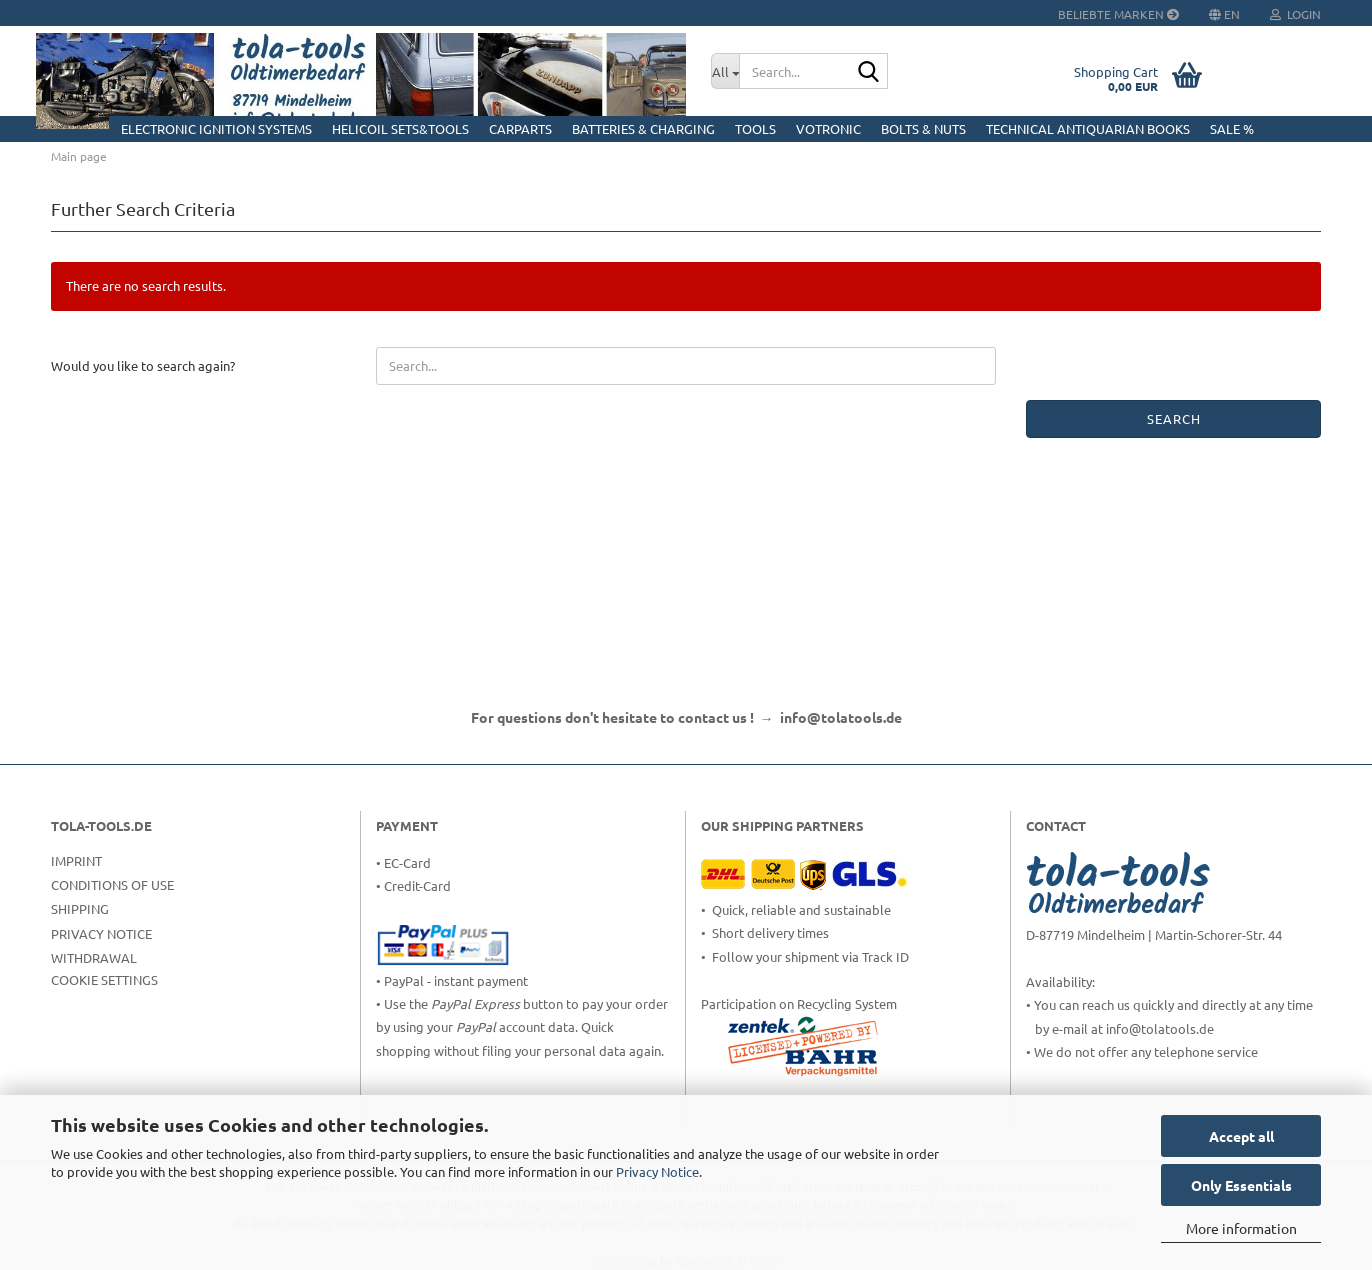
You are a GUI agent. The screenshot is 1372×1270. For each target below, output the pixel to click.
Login (1295, 14)
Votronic (828, 128)
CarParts (520, 128)
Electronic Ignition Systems (216, 128)
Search (1174, 418)
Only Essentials (1241, 1185)
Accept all (1241, 1136)
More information (1241, 1228)
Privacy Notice (657, 1171)
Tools (755, 128)
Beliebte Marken (1118, 14)
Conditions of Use (112, 884)
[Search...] (725, 71)
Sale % (1232, 128)
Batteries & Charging (643, 128)
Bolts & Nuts (923, 128)
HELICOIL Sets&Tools (400, 128)
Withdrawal (94, 957)
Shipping (80, 908)
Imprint (76, 860)
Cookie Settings (104, 979)
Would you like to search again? (143, 365)
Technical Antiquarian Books (1088, 128)
